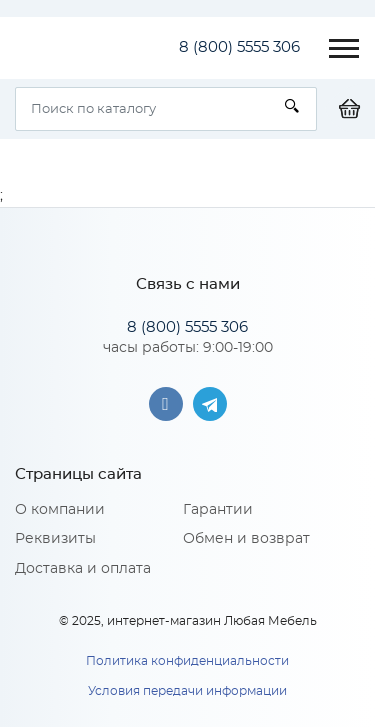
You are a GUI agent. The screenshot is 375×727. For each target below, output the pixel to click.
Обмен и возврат (246, 539)
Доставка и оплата (83, 569)
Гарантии (218, 510)
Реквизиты (55, 539)
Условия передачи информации (187, 691)
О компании (60, 510)
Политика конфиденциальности (187, 661)
